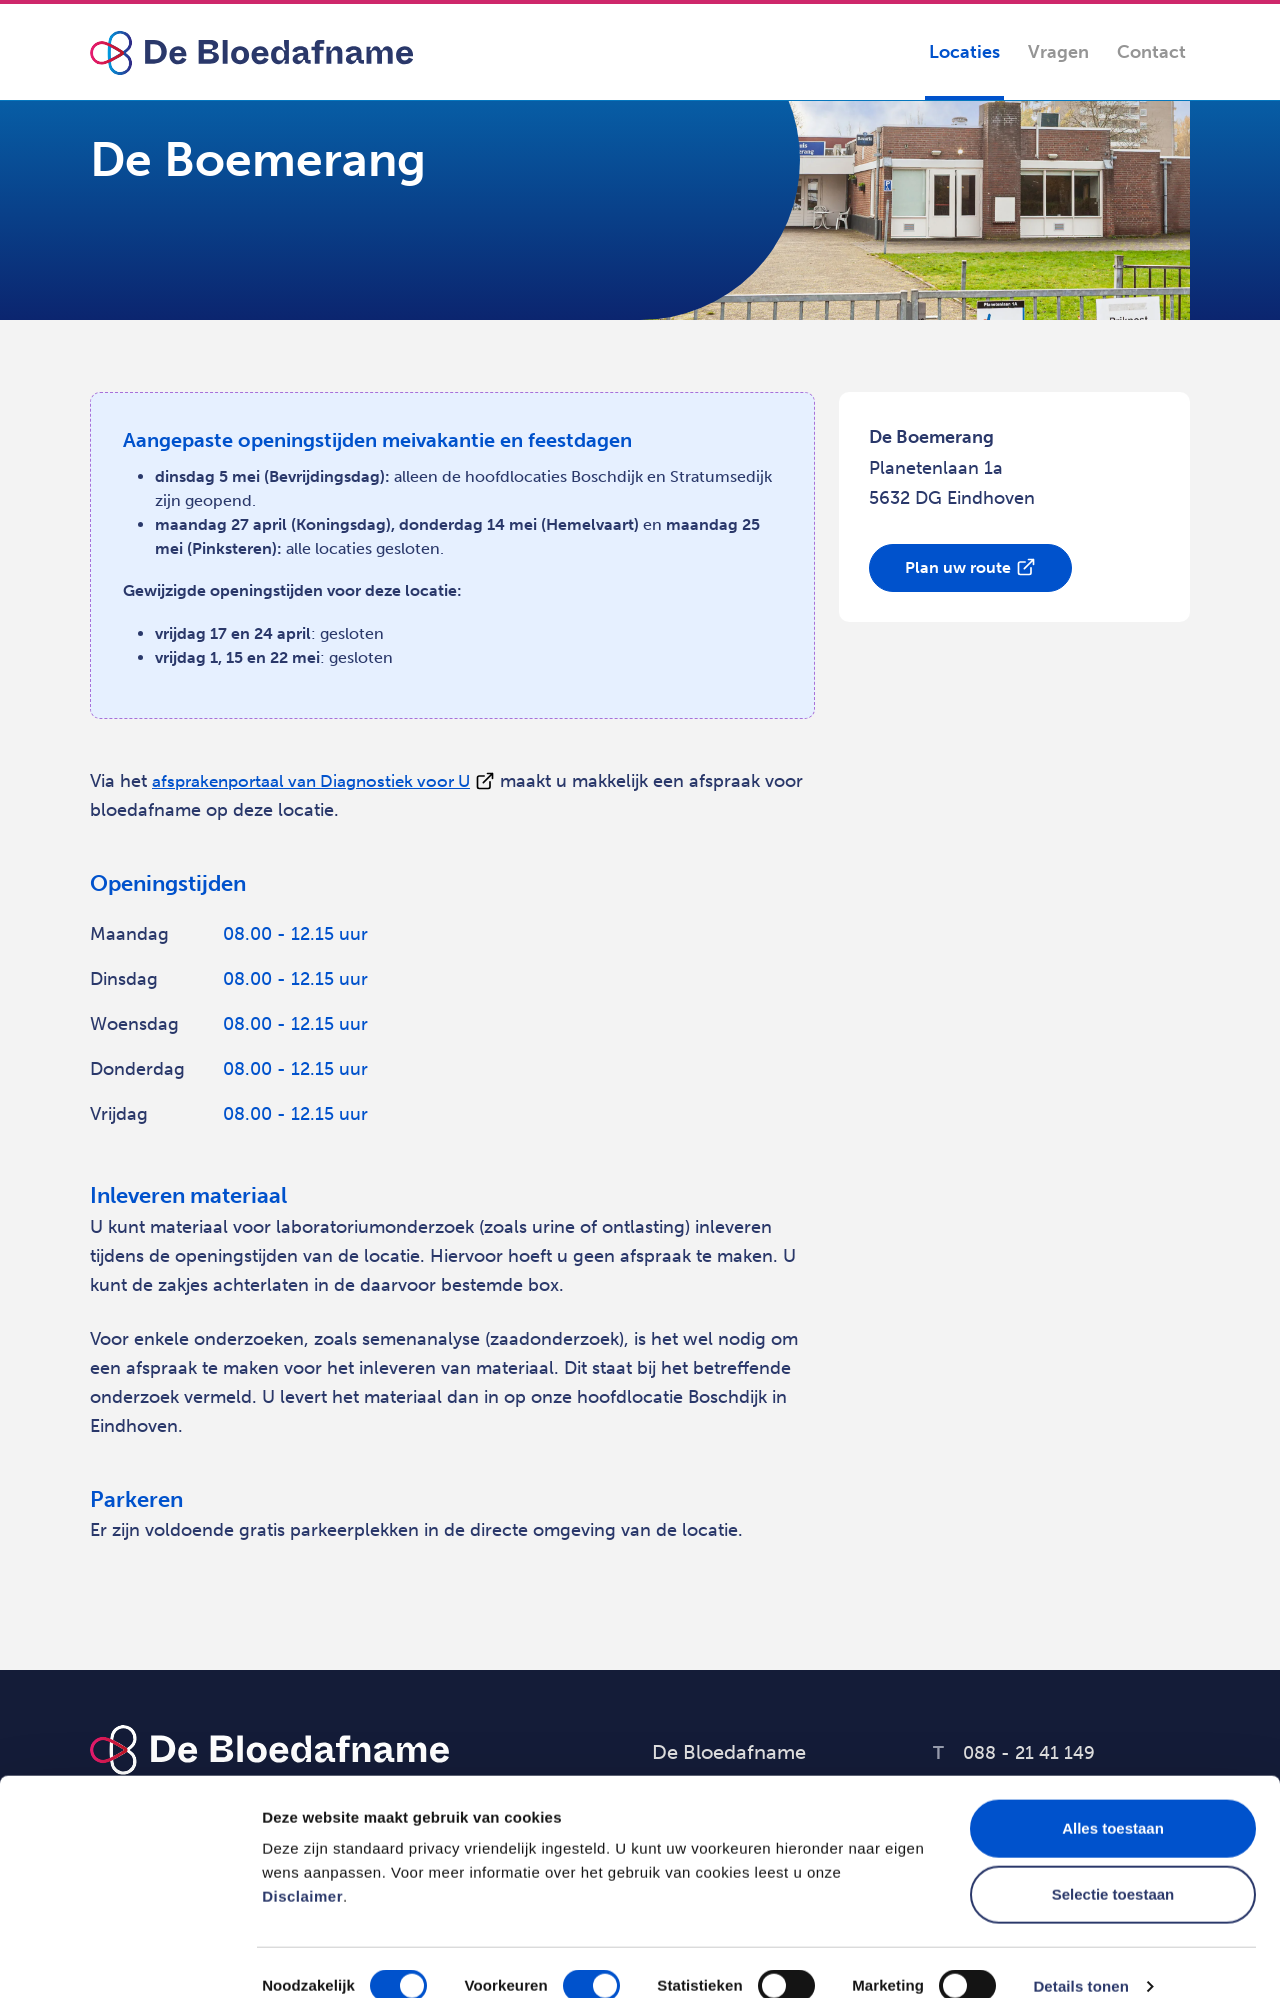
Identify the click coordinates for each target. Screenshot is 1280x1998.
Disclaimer (302, 1868)
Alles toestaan (1113, 1800)
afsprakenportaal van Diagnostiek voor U (322, 781)
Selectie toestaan (1113, 1866)
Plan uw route (958, 567)
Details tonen (1080, 1958)
